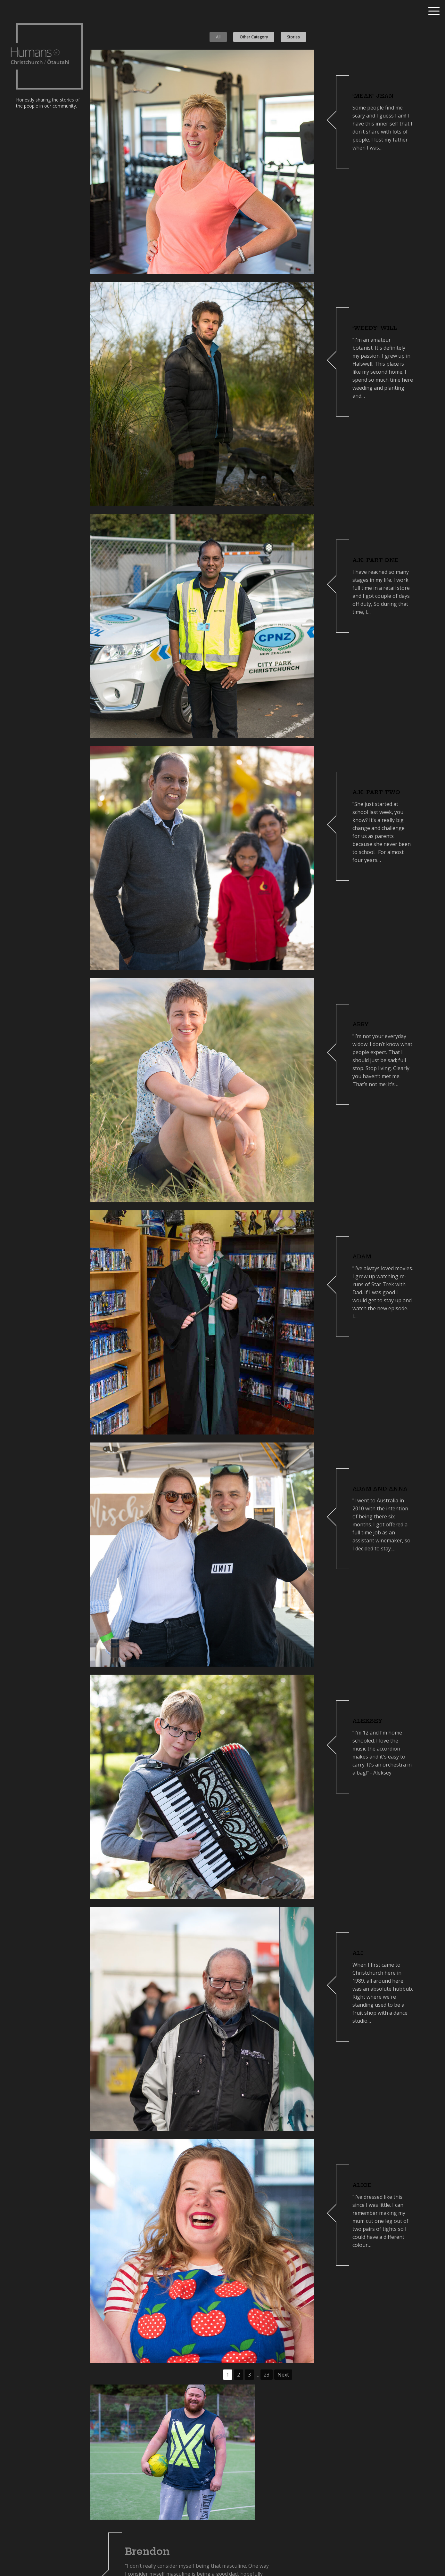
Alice (362, 2185)
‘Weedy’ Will (374, 328)
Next (283, 2374)
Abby (360, 1024)
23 (266, 2374)
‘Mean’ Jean (373, 96)
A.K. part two (376, 792)
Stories (293, 37)
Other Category (254, 37)
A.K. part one (375, 560)
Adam (361, 1256)
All (218, 37)
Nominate (410, 2557)
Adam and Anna (380, 1488)
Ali (357, 1953)
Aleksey (367, 1721)
